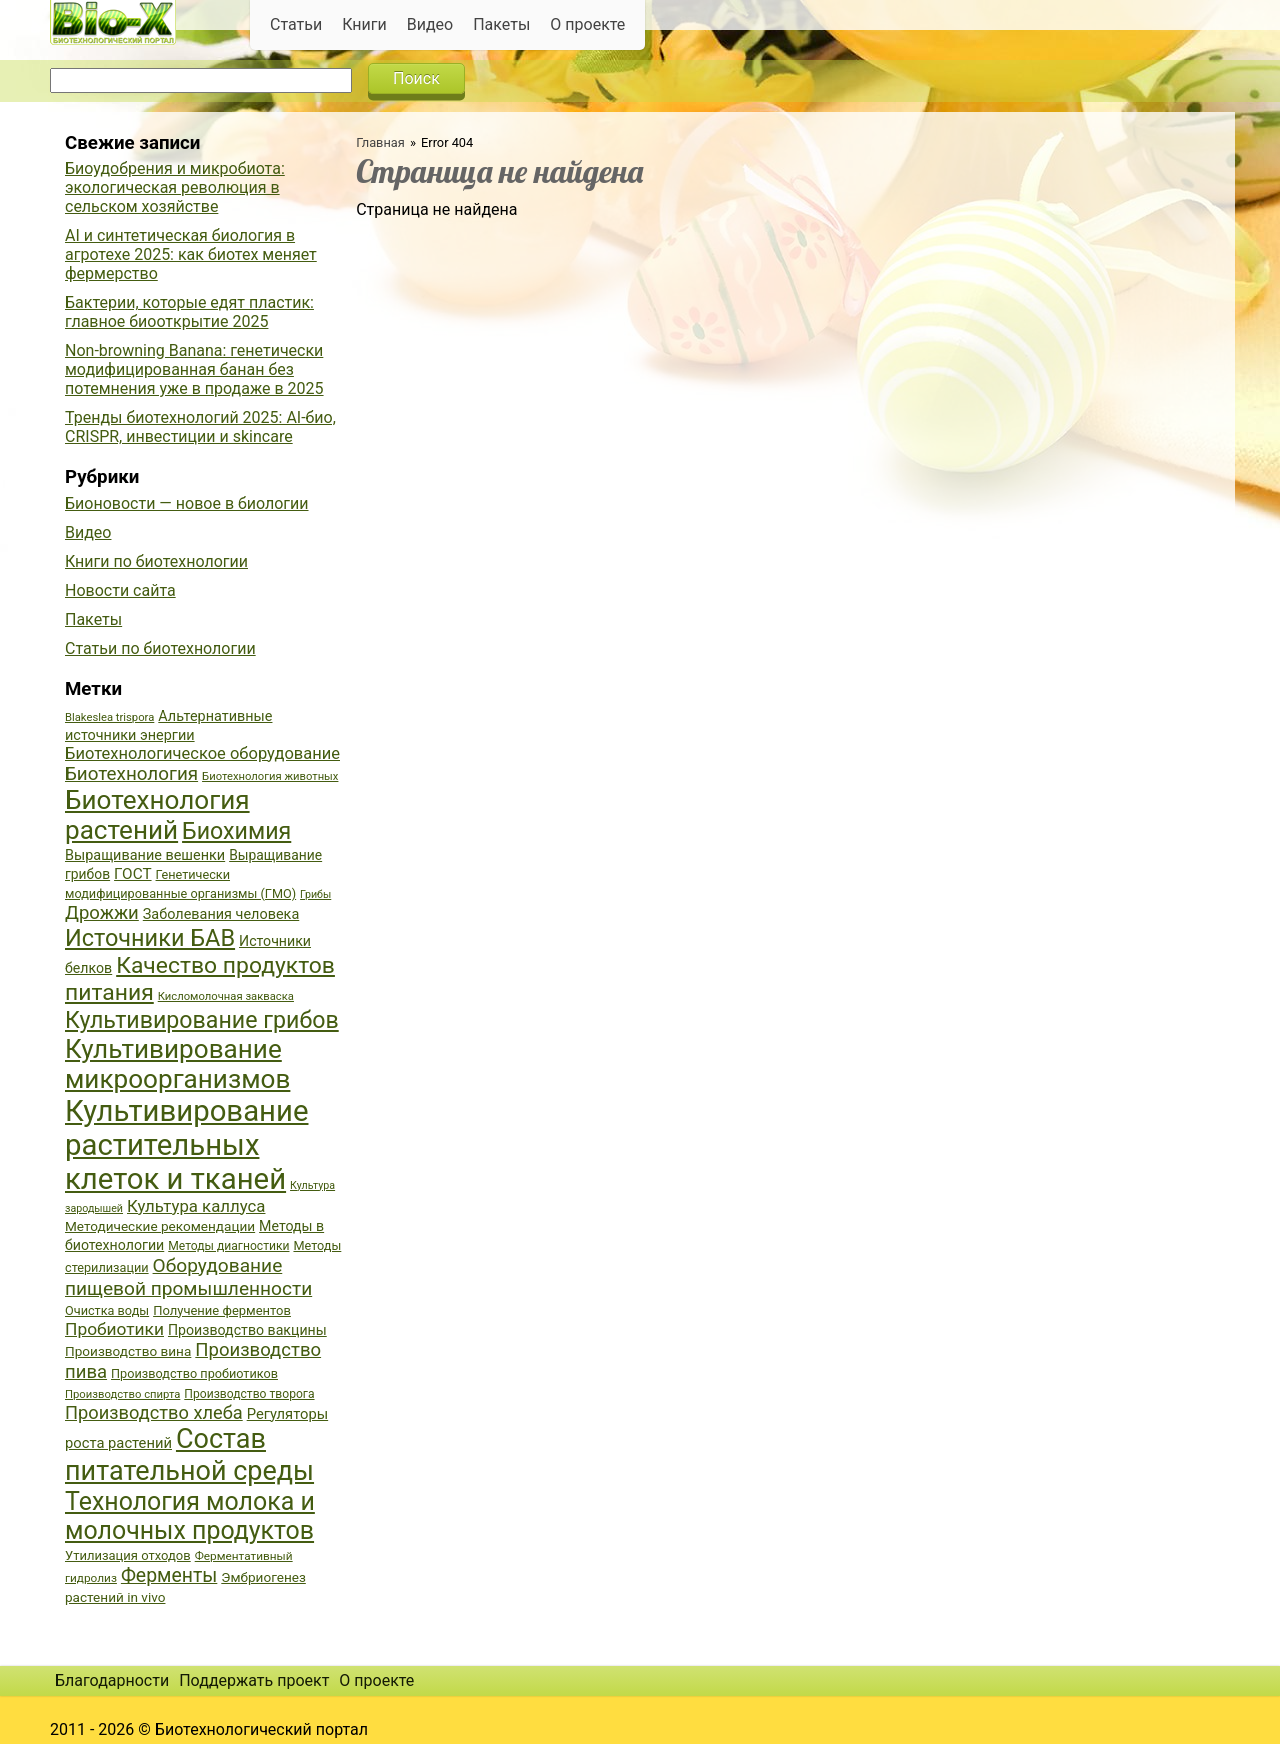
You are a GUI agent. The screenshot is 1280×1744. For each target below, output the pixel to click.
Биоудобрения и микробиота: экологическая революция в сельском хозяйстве (175, 187)
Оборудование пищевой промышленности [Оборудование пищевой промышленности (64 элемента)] (188, 1277)
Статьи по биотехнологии (160, 648)
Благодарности (112, 1680)
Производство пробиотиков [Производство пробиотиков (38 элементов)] (194, 1373)
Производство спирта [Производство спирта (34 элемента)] (122, 1394)
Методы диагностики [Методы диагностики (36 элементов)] (228, 1246)
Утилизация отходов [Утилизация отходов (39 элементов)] (128, 1555)
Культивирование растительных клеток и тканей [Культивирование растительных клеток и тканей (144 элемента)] (186, 1145)
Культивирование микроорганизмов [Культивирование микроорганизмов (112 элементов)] (177, 1064)
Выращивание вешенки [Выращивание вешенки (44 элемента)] (145, 855)
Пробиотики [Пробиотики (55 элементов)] (114, 1329)
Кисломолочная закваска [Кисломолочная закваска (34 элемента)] (226, 996)
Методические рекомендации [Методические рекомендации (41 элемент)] (160, 1226)
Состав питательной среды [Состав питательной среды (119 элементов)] (189, 1455)
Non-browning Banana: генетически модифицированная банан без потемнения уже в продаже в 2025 (194, 369)
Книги (364, 24)
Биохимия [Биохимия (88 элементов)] (236, 831)
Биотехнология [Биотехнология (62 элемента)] (131, 774)
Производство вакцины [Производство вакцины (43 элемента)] (247, 1330)
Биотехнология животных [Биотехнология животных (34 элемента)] (270, 776)
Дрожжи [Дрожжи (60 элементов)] (102, 913)
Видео (430, 24)
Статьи (296, 24)
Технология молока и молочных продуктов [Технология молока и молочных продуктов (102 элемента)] (190, 1516)
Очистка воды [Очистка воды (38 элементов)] (107, 1310)
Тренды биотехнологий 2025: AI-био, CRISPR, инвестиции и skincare (200, 427)
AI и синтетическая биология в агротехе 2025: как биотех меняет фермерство (191, 254)
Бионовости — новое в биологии (187, 503)
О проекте (587, 24)
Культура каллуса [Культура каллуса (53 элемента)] (196, 1206)
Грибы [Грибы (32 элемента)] (315, 894)
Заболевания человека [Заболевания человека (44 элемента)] (221, 914)
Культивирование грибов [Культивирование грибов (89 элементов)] (202, 1020)
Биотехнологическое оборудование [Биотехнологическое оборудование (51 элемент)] (202, 753)
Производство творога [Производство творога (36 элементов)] (249, 1394)
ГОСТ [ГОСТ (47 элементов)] (132, 874)
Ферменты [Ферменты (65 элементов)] (169, 1575)
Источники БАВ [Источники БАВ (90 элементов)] (150, 938)
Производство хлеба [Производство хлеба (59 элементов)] (154, 1412)
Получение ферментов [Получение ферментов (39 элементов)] (222, 1310)
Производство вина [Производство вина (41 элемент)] (128, 1351)
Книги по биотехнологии (156, 561)
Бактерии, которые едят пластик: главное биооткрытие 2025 (189, 312)
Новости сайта (120, 590)
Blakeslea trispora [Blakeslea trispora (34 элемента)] (109, 717)
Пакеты (501, 24)
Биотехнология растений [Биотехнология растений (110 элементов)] (157, 815)
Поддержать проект (254, 1680)
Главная (380, 142)
